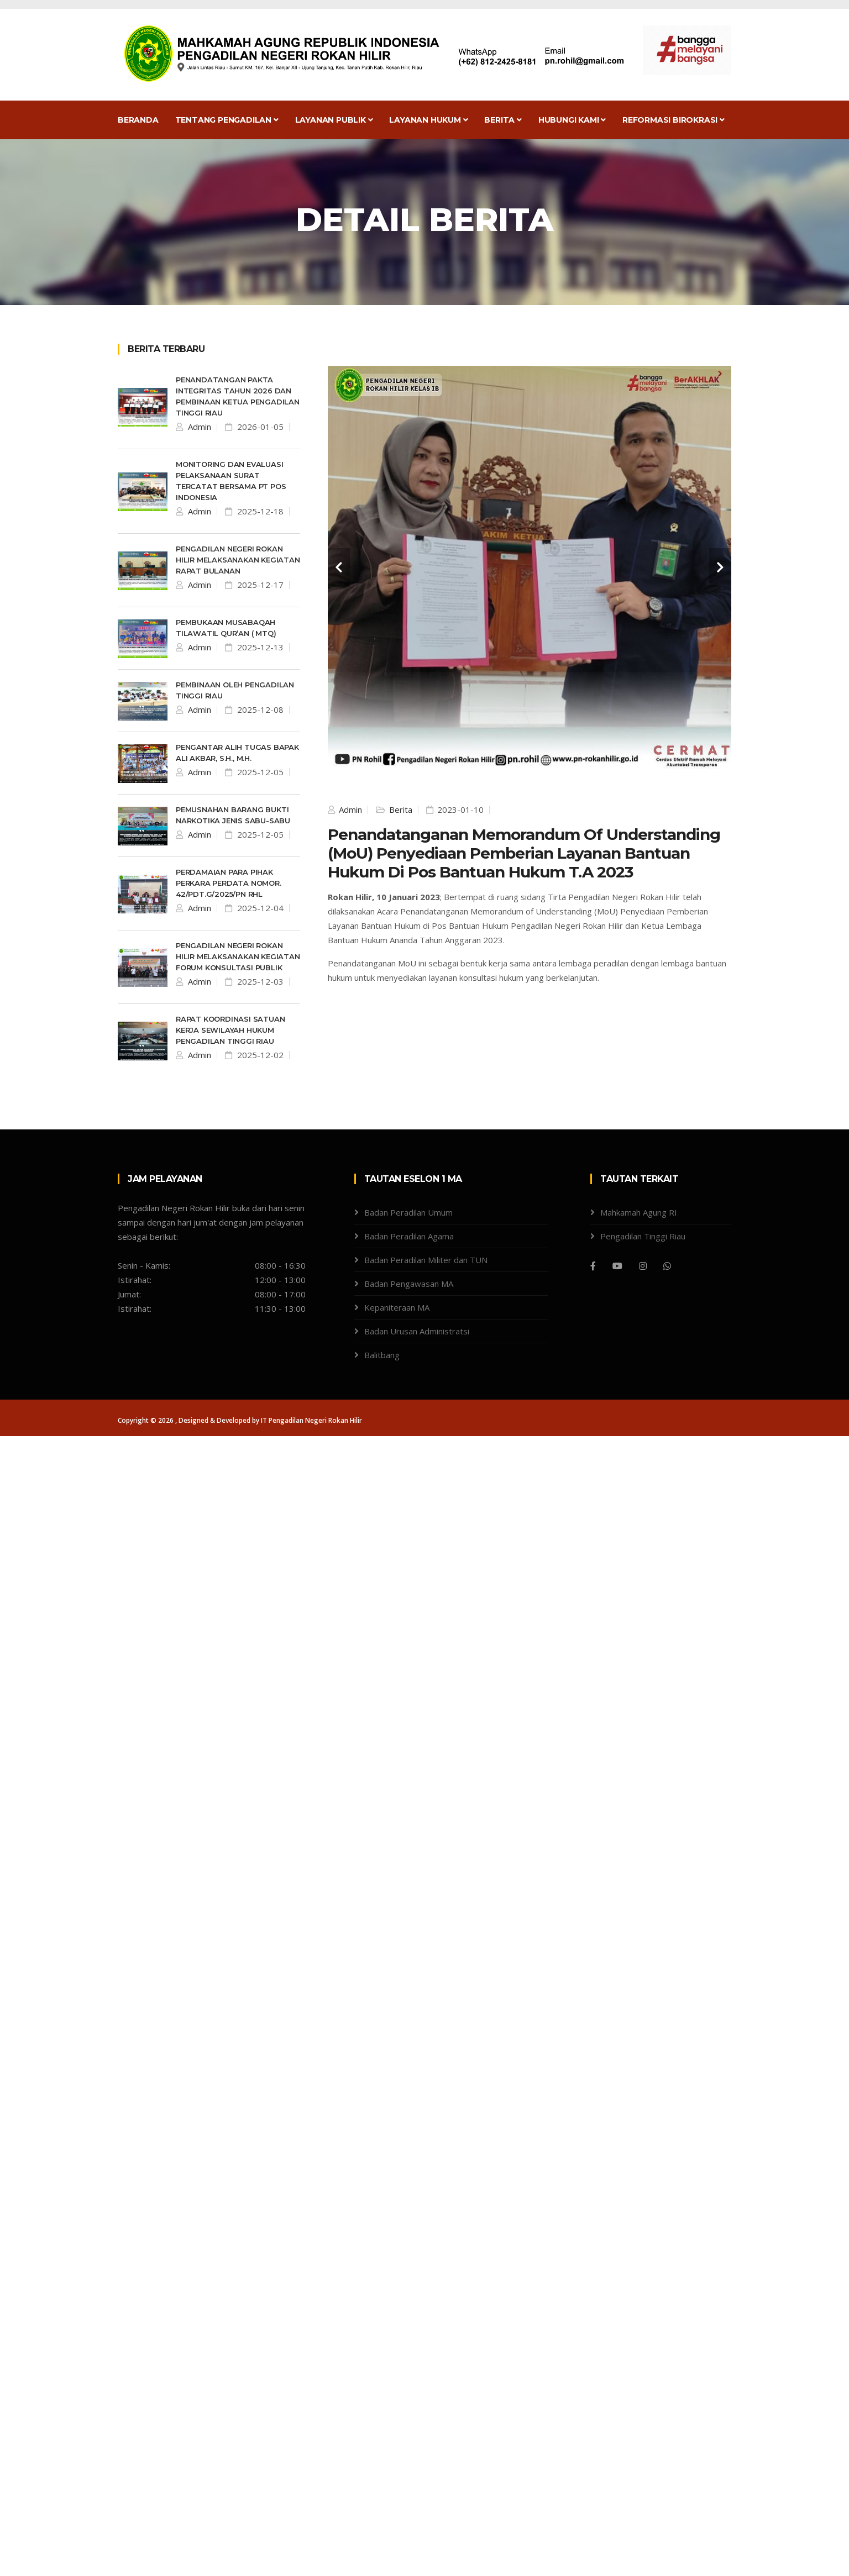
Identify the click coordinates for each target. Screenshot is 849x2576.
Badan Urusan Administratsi (416, 1331)
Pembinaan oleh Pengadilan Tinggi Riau (235, 690)
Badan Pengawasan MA (408, 1283)
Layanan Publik (334, 120)
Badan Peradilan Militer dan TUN (426, 1259)
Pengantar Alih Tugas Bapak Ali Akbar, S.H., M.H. (237, 753)
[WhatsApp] (667, 1266)
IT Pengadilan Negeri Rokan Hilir (311, 1420)
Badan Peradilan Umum (408, 1212)
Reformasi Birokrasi (673, 120)
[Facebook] (593, 1266)
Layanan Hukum (428, 120)
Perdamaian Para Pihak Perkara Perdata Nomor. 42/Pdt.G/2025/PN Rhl (228, 883)
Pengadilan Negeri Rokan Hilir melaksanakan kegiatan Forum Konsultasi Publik (238, 956)
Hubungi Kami (572, 120)
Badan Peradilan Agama (409, 1236)
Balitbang (382, 1354)
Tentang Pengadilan (227, 120)
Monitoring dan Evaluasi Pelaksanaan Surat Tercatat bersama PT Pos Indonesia (231, 481)
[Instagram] (643, 1266)
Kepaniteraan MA (396, 1307)
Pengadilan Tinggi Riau (642, 1236)
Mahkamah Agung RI (638, 1212)
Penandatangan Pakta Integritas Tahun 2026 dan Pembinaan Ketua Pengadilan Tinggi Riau (238, 396)
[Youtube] (617, 1266)
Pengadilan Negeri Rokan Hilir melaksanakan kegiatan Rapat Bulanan (238, 559)
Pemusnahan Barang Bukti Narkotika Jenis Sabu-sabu (233, 815)
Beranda (138, 120)
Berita (502, 120)
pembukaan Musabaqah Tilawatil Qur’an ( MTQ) (226, 628)
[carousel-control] (339, 567)
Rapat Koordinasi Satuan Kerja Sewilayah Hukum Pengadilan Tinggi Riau (230, 1029)
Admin (198, 426)
